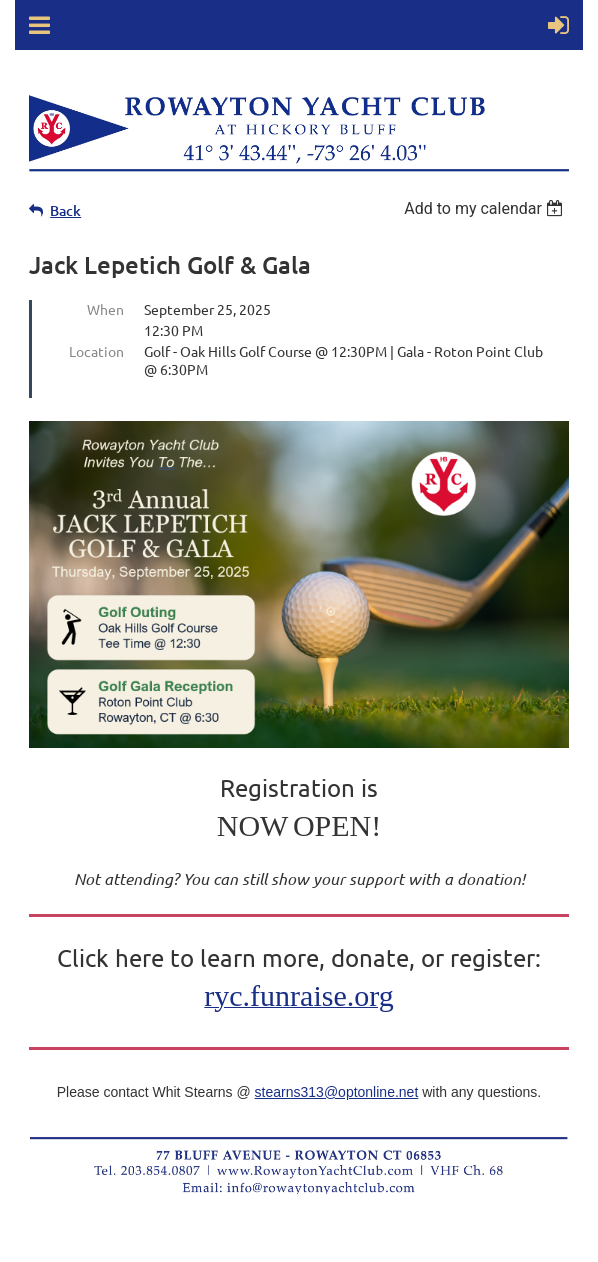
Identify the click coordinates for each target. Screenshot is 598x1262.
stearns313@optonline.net (337, 1092)
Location (96, 351)
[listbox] (486, 208)
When (105, 309)
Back (65, 210)
